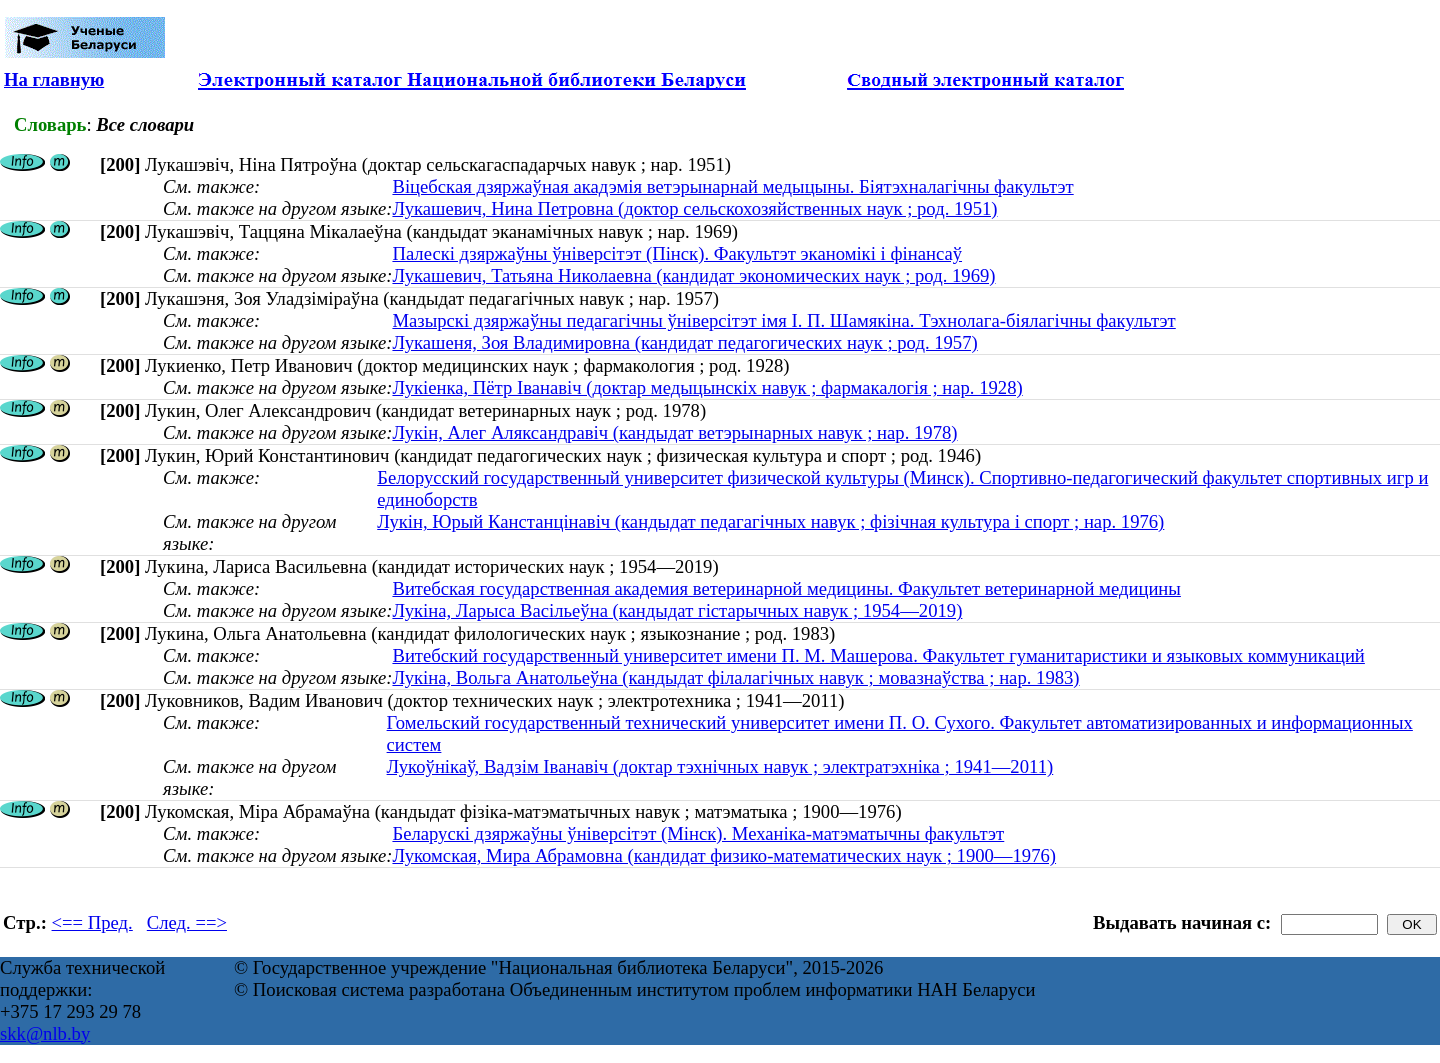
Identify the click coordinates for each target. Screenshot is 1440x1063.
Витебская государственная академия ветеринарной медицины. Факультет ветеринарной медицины (786, 588)
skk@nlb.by (45, 1033)
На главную (54, 79)
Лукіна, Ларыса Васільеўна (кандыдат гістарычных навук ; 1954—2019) (677, 610)
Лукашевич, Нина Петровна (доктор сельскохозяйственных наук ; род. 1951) (694, 208)
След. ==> (187, 922)
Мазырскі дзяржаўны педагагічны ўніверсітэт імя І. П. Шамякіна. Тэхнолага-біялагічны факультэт (783, 320)
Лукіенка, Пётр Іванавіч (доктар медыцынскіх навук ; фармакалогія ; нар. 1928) (707, 387)
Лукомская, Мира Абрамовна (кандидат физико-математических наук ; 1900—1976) (724, 855)
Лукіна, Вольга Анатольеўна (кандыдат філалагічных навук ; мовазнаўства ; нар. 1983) (735, 677)
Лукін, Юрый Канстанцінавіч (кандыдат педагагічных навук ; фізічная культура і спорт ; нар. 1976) (770, 521)
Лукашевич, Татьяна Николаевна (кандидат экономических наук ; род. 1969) (693, 275)
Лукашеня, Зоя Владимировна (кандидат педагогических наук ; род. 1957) (684, 342)
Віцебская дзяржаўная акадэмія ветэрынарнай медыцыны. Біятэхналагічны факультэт (732, 186)
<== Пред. (92, 922)
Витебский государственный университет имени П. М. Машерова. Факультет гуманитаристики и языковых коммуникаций (878, 655)
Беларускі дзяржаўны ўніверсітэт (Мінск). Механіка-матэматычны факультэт (698, 833)
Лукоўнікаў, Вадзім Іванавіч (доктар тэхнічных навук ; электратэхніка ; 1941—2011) (720, 766)
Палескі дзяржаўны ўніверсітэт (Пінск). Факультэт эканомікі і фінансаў (677, 253)
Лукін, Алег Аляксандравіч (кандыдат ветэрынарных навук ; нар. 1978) (674, 432)
